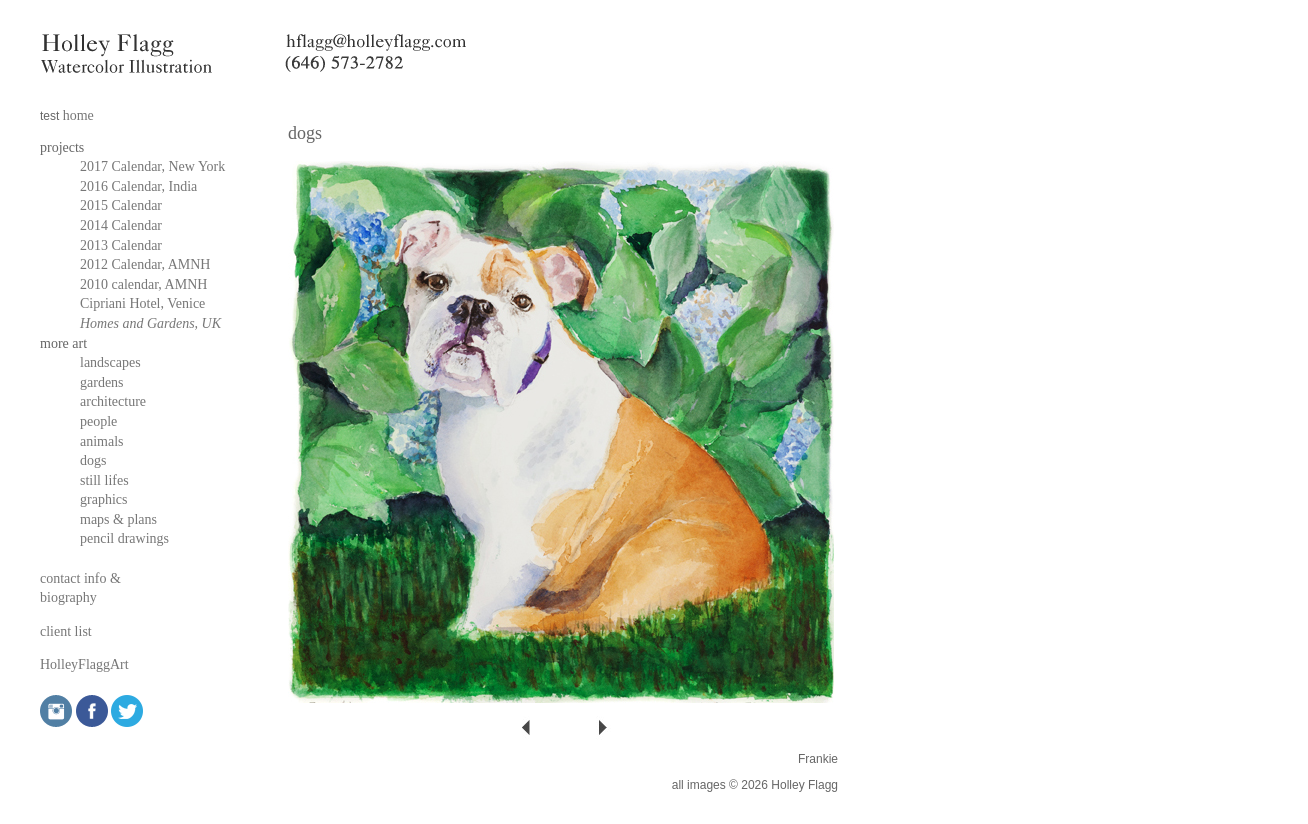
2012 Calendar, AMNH (145, 264)
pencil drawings (124, 538)
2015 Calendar (121, 205)
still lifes (104, 480)
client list (66, 631)
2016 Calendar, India (138, 186)
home (78, 115)
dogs (93, 460)
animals (102, 441)
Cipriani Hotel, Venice (142, 303)
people (98, 421)
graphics (103, 499)
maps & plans (118, 519)
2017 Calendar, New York (152, 166)
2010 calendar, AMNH (143, 284)
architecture (113, 401)
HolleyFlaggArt (84, 664)
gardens (102, 382)
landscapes (110, 362)
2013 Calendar (121, 245)
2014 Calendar (121, 225)
